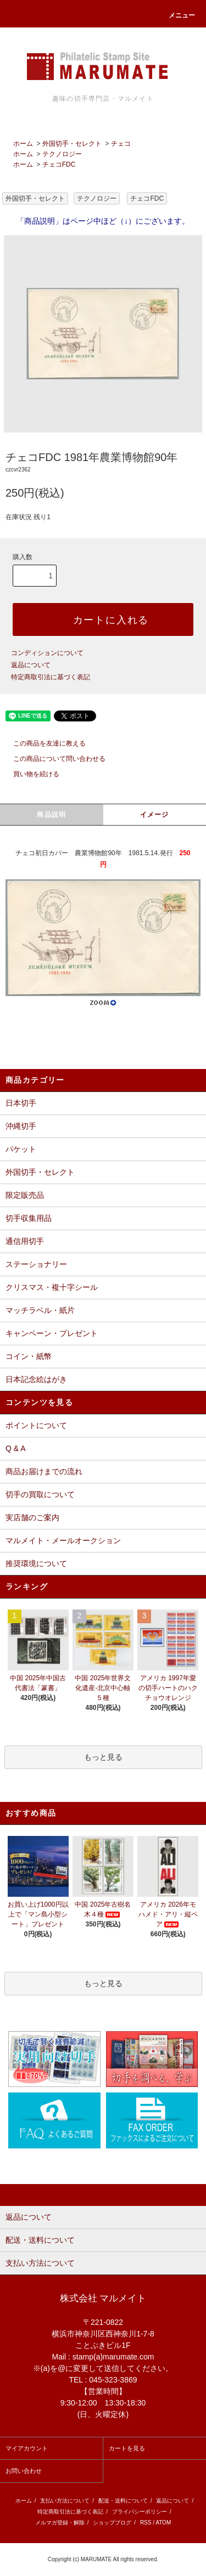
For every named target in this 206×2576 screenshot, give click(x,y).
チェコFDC (59, 164)
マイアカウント (26, 2448)
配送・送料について (123, 2501)
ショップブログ (112, 2523)
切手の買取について (40, 1494)
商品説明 (51, 814)
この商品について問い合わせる (52, 759)
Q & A (15, 1448)
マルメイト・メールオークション (63, 1540)
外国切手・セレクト (72, 143)
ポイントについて (36, 1425)
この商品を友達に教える (43, 743)
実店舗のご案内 (32, 1517)
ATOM (163, 2523)
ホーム (23, 143)
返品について (31, 665)
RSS (146, 2523)
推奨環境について (36, 1563)
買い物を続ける (29, 774)
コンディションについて (47, 653)
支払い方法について (65, 2501)
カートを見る (127, 2448)
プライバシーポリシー (139, 2512)
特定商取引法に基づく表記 (50, 677)
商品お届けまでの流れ (43, 1471)
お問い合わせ (23, 2470)
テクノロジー (62, 154)
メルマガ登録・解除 (60, 2523)
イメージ (154, 814)
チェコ (121, 143)
